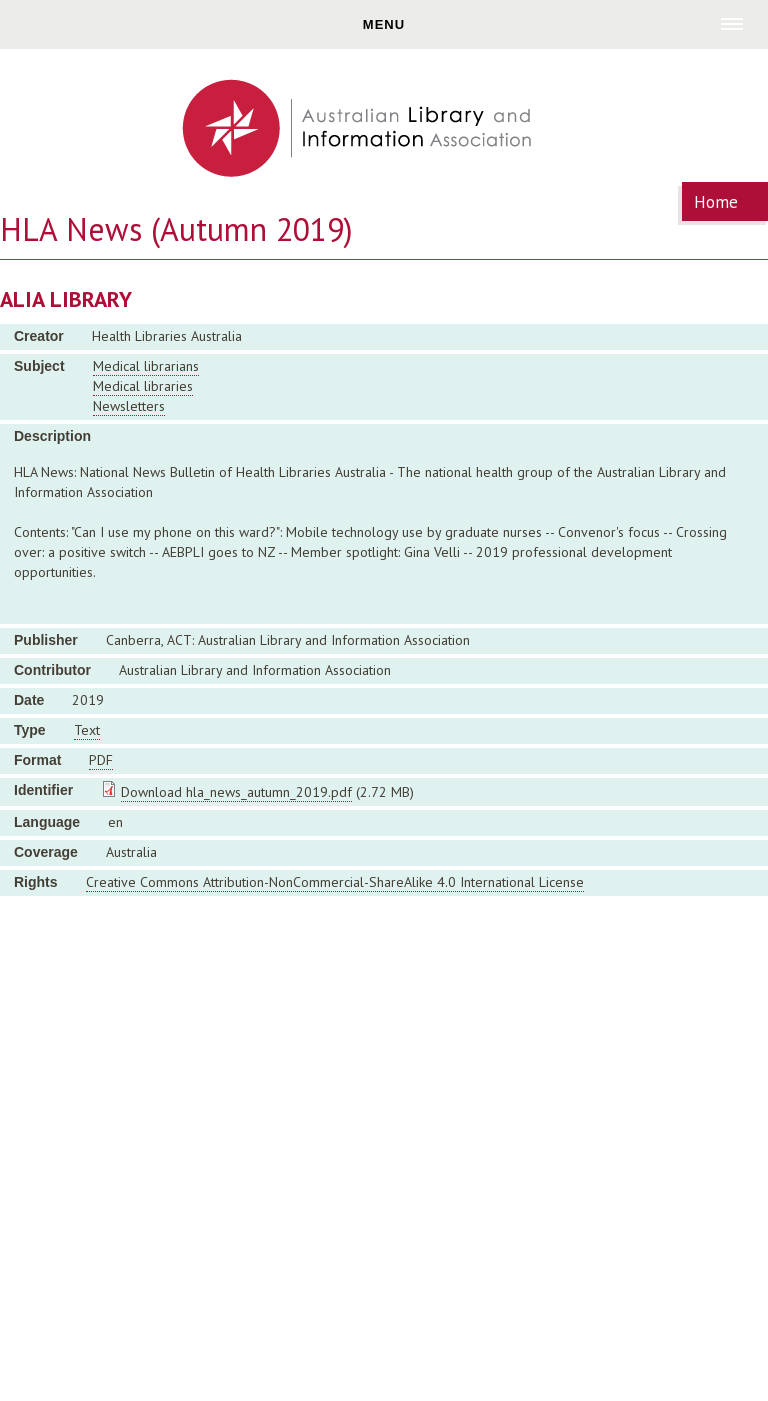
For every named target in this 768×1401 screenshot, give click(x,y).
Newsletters (129, 406)
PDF (101, 760)
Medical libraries (143, 386)
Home (716, 202)
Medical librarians (146, 366)
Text (87, 730)
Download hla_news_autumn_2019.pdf (236, 792)
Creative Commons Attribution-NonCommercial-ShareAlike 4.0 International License (335, 882)
